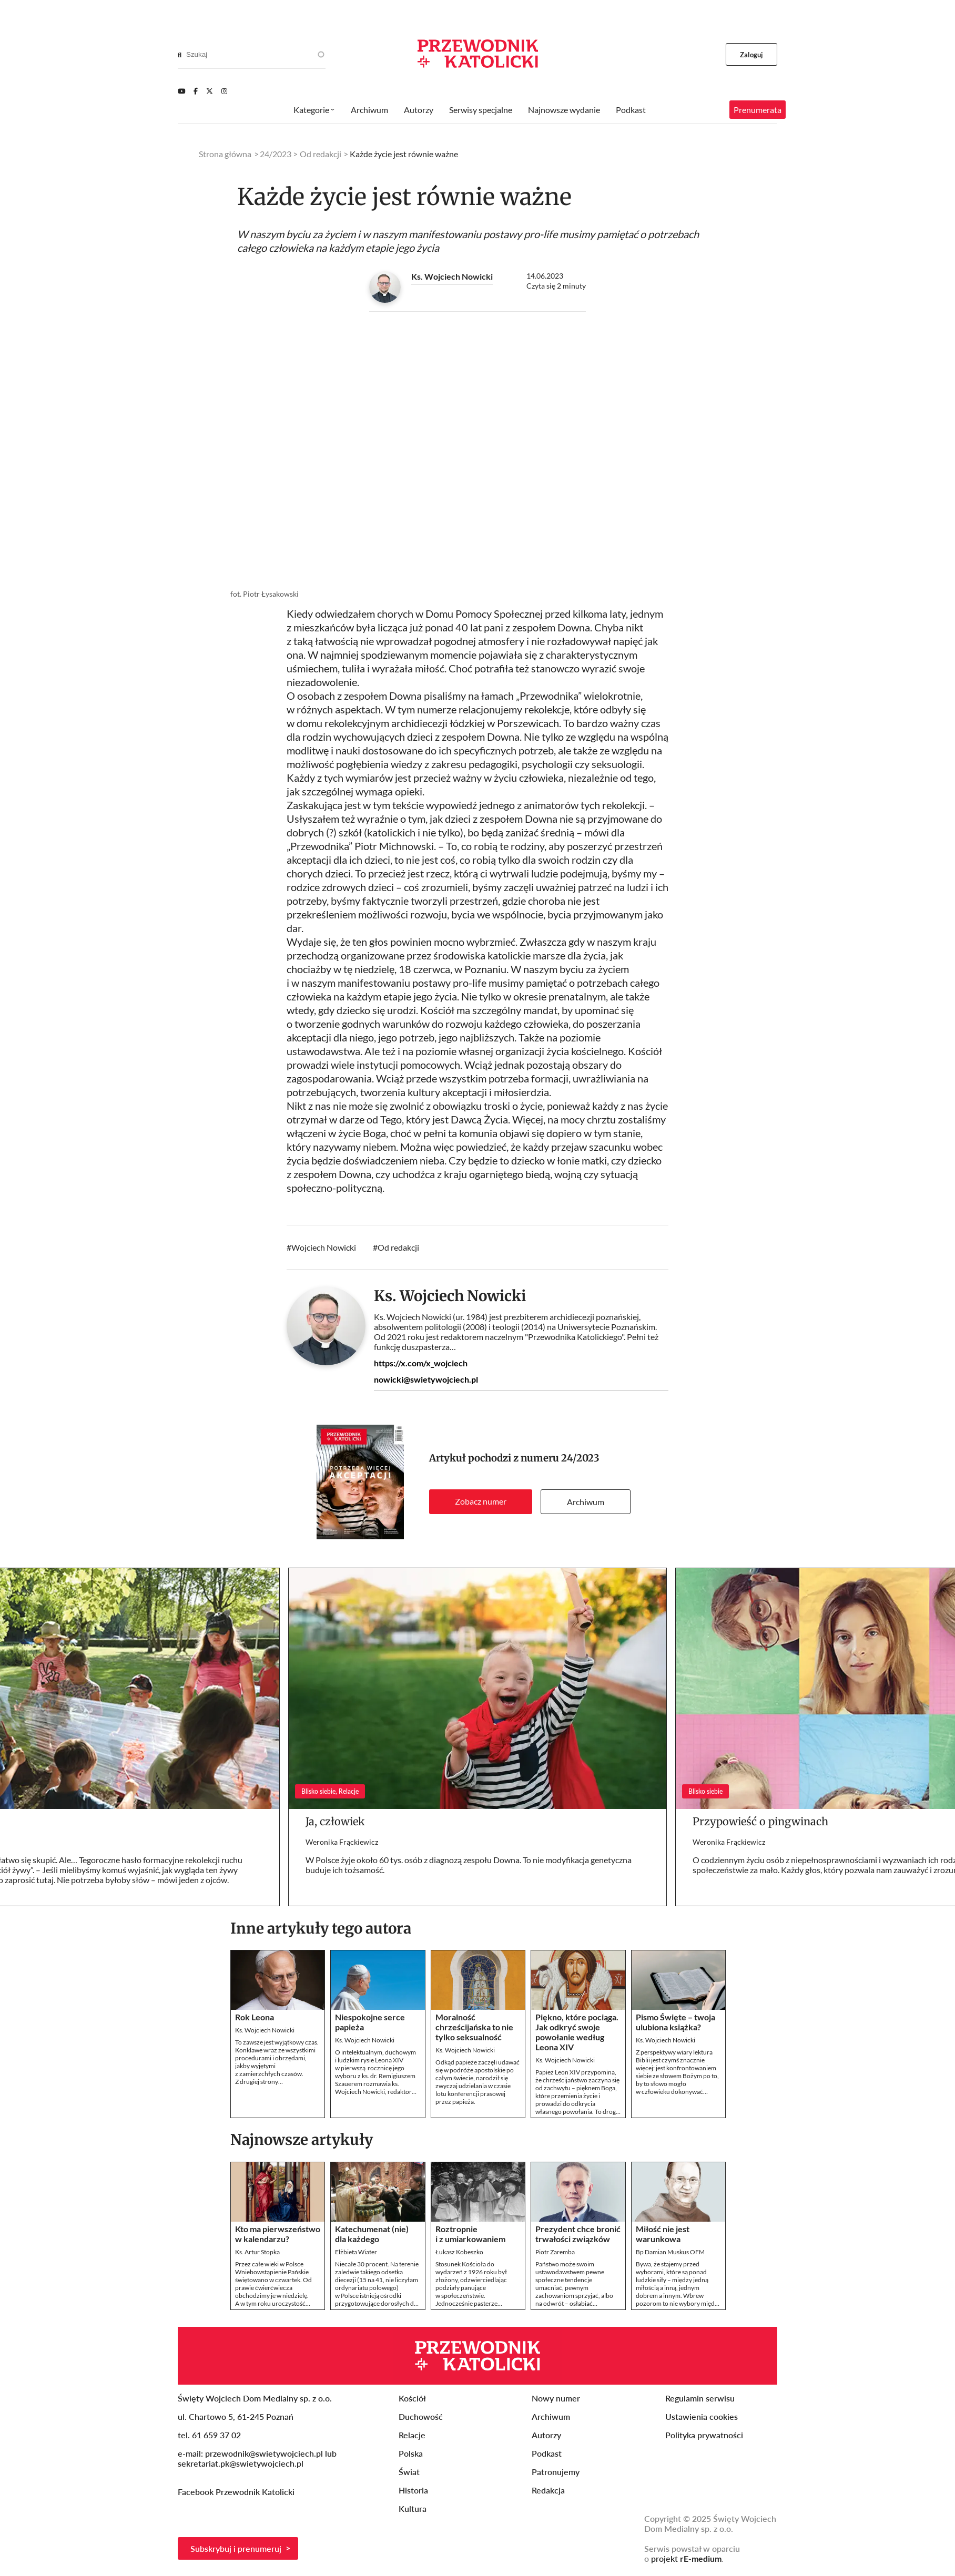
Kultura (412, 2508)
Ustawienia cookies (701, 2416)
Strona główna (225, 154)
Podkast (631, 110)
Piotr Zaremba (555, 2252)
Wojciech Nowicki (323, 1247)
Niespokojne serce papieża (370, 2022)
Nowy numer (556, 2398)
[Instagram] (224, 91)
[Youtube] (181, 91)
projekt (686, 2558)
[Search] (179, 54)
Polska (411, 2453)
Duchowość (421, 2416)
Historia (413, 2490)
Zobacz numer (480, 1501)
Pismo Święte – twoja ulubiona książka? (675, 2022)
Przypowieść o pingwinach (760, 1821)
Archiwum (585, 1502)
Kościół (412, 2398)
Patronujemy (556, 2472)
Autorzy (418, 110)
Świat (409, 2472)
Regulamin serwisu (700, 2398)
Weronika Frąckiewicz (342, 1841)
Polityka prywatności (704, 2435)
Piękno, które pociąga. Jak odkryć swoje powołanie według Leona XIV (576, 2032)
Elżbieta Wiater (356, 2252)
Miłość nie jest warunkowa (662, 2234)
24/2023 (580, 1458)
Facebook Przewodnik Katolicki (237, 2492)
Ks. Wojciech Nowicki (452, 276)
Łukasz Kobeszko (459, 2252)
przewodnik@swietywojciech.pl (264, 2453)
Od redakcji (398, 1247)
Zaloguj (752, 54)
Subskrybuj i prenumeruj (235, 2548)
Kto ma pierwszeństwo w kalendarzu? (277, 2234)
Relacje (412, 2435)
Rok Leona (254, 2017)
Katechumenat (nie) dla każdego (372, 2234)
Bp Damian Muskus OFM (670, 2252)
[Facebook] (196, 91)
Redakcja (548, 2490)
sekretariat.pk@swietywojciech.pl (240, 2463)
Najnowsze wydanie (564, 110)
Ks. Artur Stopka (257, 2252)
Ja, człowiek (335, 1821)
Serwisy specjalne (480, 110)
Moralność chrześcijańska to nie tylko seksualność (474, 2027)
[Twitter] (209, 91)
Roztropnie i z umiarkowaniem (470, 2234)
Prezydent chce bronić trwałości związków (578, 2234)
